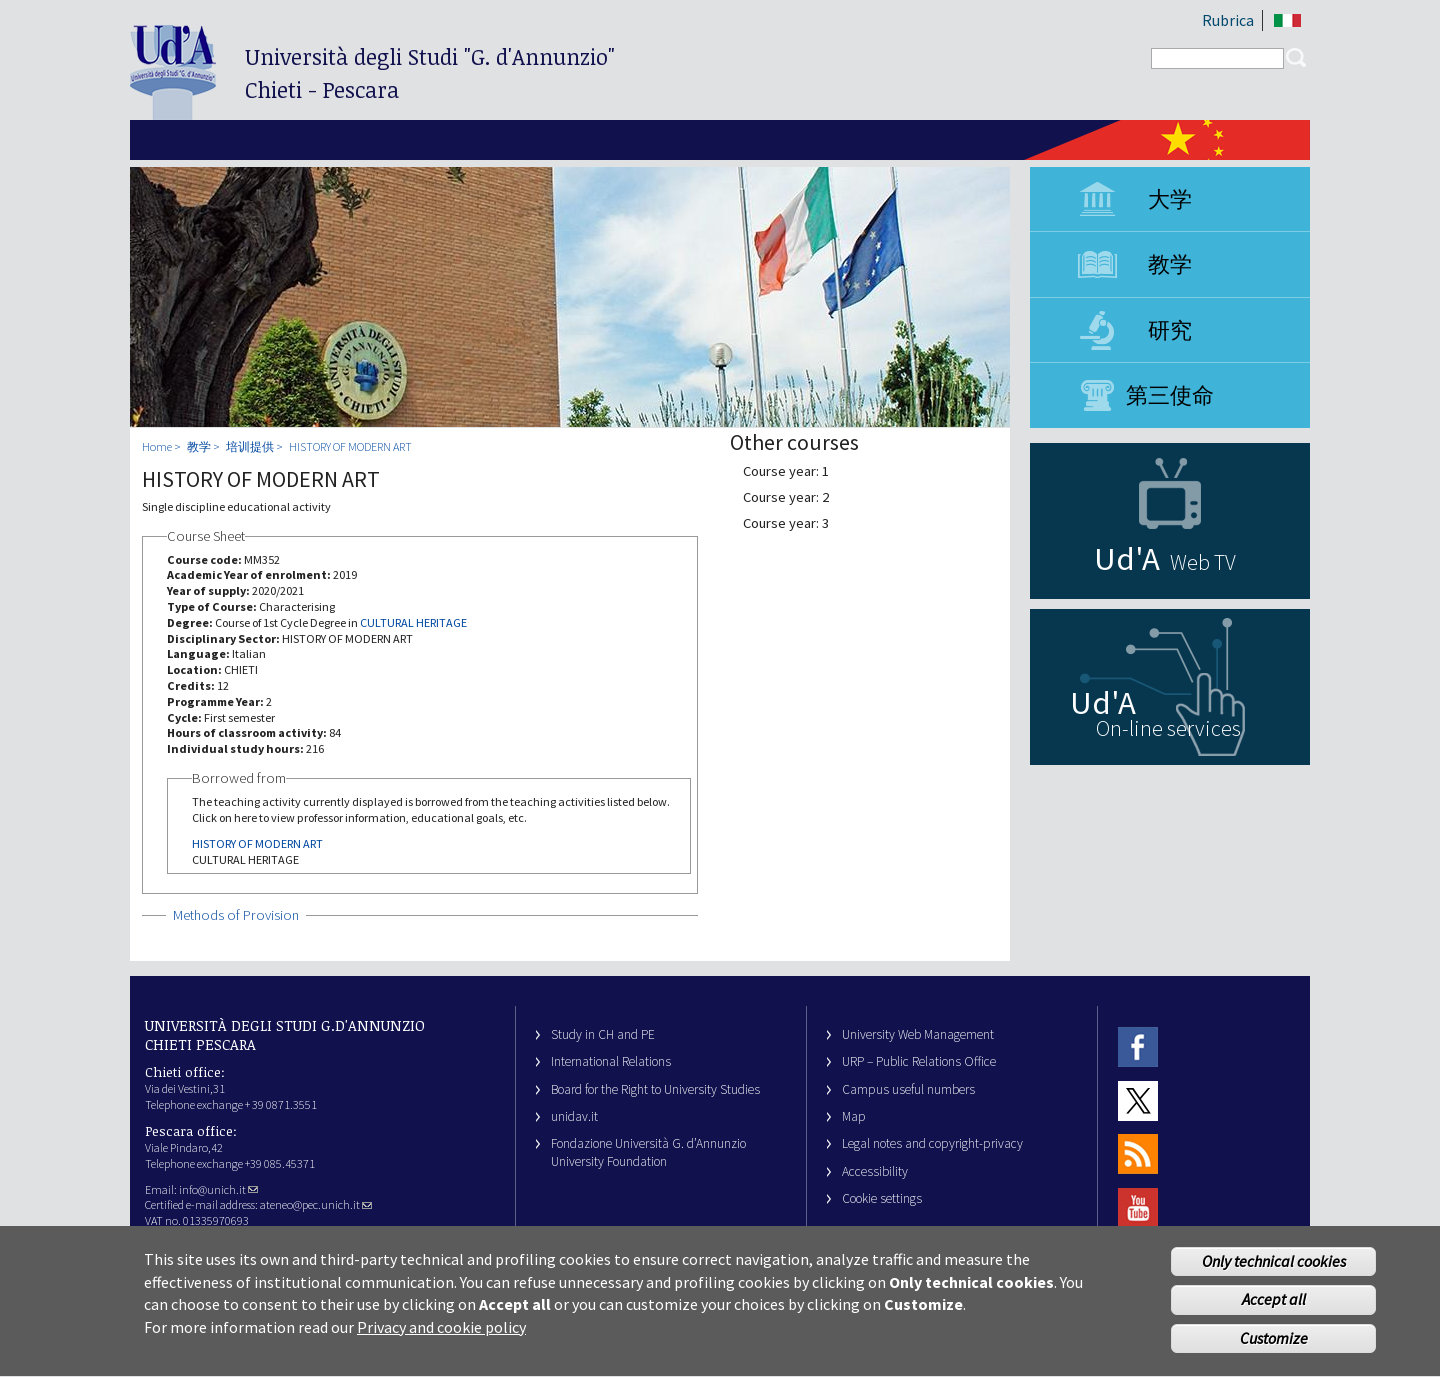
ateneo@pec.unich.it (316, 1204)
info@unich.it (218, 1189)
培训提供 (250, 446)
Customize (1274, 1351)
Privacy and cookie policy (441, 1339)
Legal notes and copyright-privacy (932, 1143)
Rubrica (1228, 20)
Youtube (1138, 1207)
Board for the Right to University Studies (655, 1089)
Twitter (1138, 1100)
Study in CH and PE (603, 1034)
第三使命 (1170, 395)
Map (854, 1116)
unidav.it (574, 1116)
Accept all (1274, 1312)
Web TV (1203, 562)
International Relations (611, 1061)
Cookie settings (882, 1198)
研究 (1170, 330)
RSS (1138, 1154)
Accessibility (875, 1171)
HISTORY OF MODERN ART (350, 446)
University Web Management (918, 1034)
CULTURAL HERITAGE (413, 622)
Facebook (1138, 1047)
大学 (1170, 199)
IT (1287, 20)
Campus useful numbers (908, 1089)
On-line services (1168, 728)
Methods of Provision (236, 915)
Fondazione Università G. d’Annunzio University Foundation (648, 1152)
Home (157, 446)
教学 (1170, 264)
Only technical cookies (1274, 1273)
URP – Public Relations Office (919, 1061)
